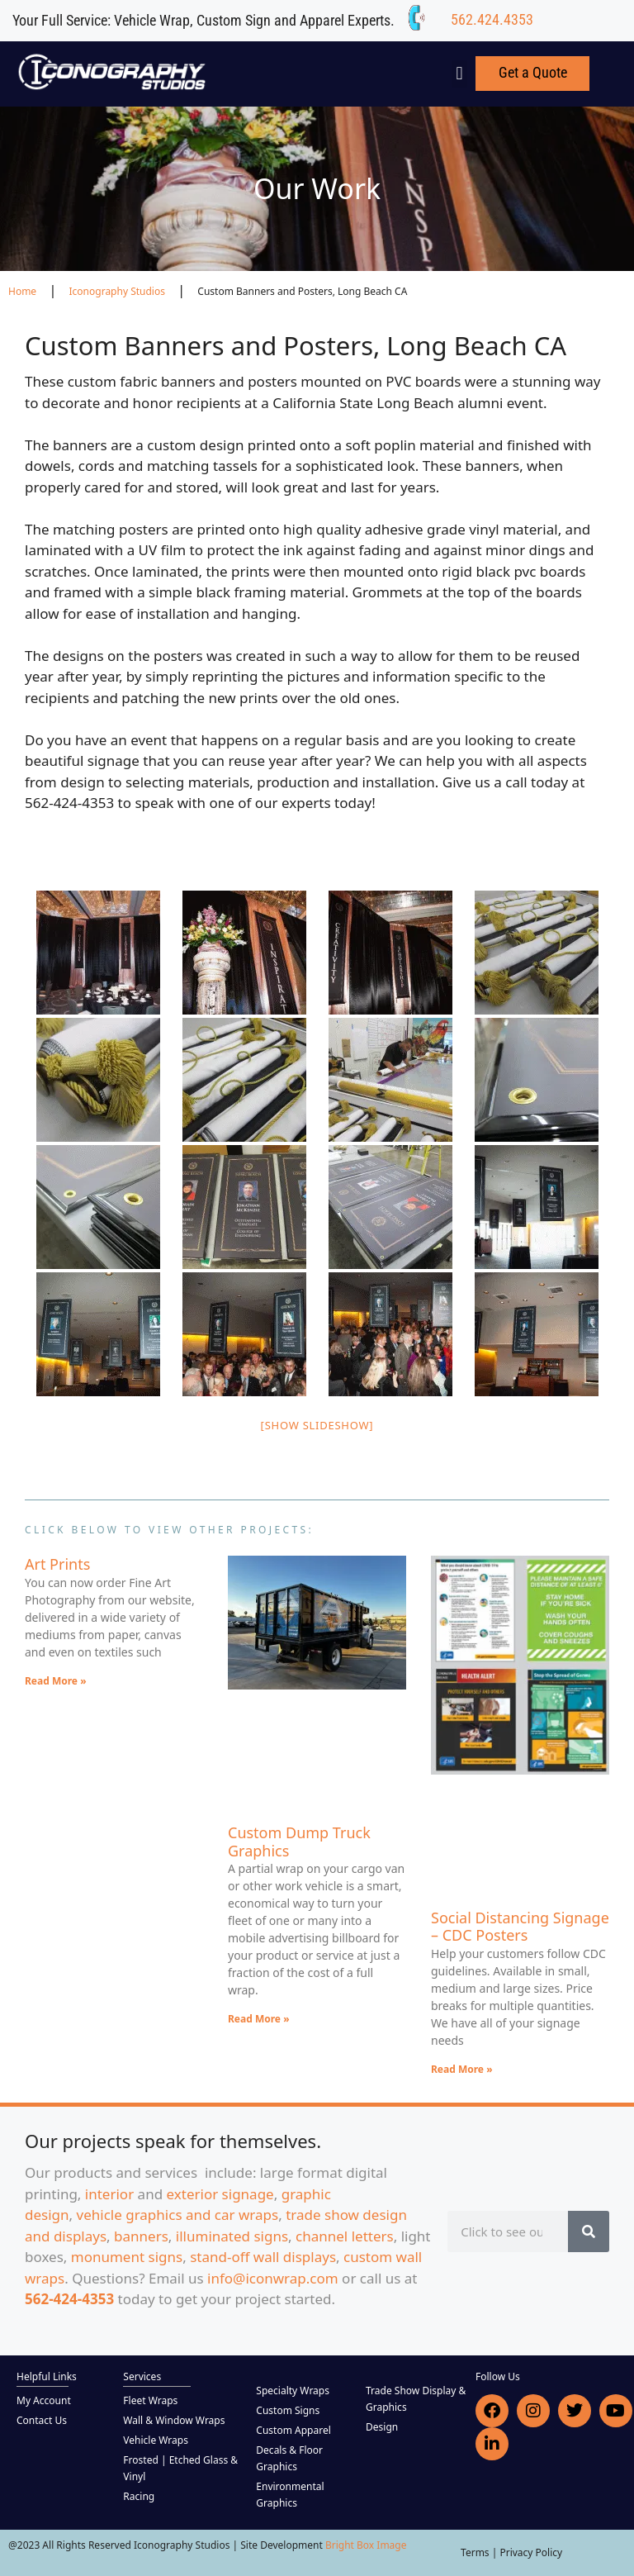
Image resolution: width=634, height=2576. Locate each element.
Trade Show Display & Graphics (416, 2399)
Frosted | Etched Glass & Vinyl (180, 2468)
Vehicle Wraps (155, 2440)
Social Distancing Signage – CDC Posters (520, 1927)
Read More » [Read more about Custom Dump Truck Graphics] (259, 2019)
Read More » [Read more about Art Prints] (56, 1681)
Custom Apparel (293, 2430)
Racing (138, 2496)
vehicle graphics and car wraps (178, 2214)
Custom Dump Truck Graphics (299, 1842)
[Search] (588, 2231)
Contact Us (42, 2420)
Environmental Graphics (290, 2494)
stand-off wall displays (263, 2256)
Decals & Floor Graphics (289, 2458)
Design (382, 2427)
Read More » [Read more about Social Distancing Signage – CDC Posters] (462, 2069)
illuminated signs (232, 2236)
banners (141, 2236)
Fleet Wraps (150, 2400)
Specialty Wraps (292, 2391)
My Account (44, 2400)
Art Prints (57, 1564)
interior (109, 2193)
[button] (459, 74)
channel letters (345, 2236)
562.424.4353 (492, 19)
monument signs (126, 2256)
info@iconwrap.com (272, 2278)
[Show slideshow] (317, 1425)
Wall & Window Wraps (174, 2420)
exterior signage (220, 2193)
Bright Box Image (366, 2545)
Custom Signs (287, 2410)
